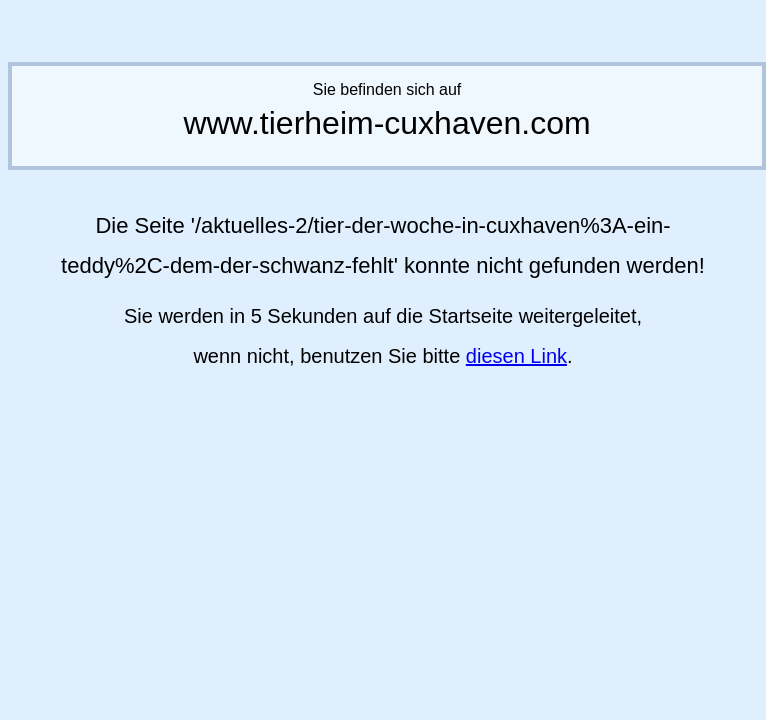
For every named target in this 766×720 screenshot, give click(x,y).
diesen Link (516, 356)
